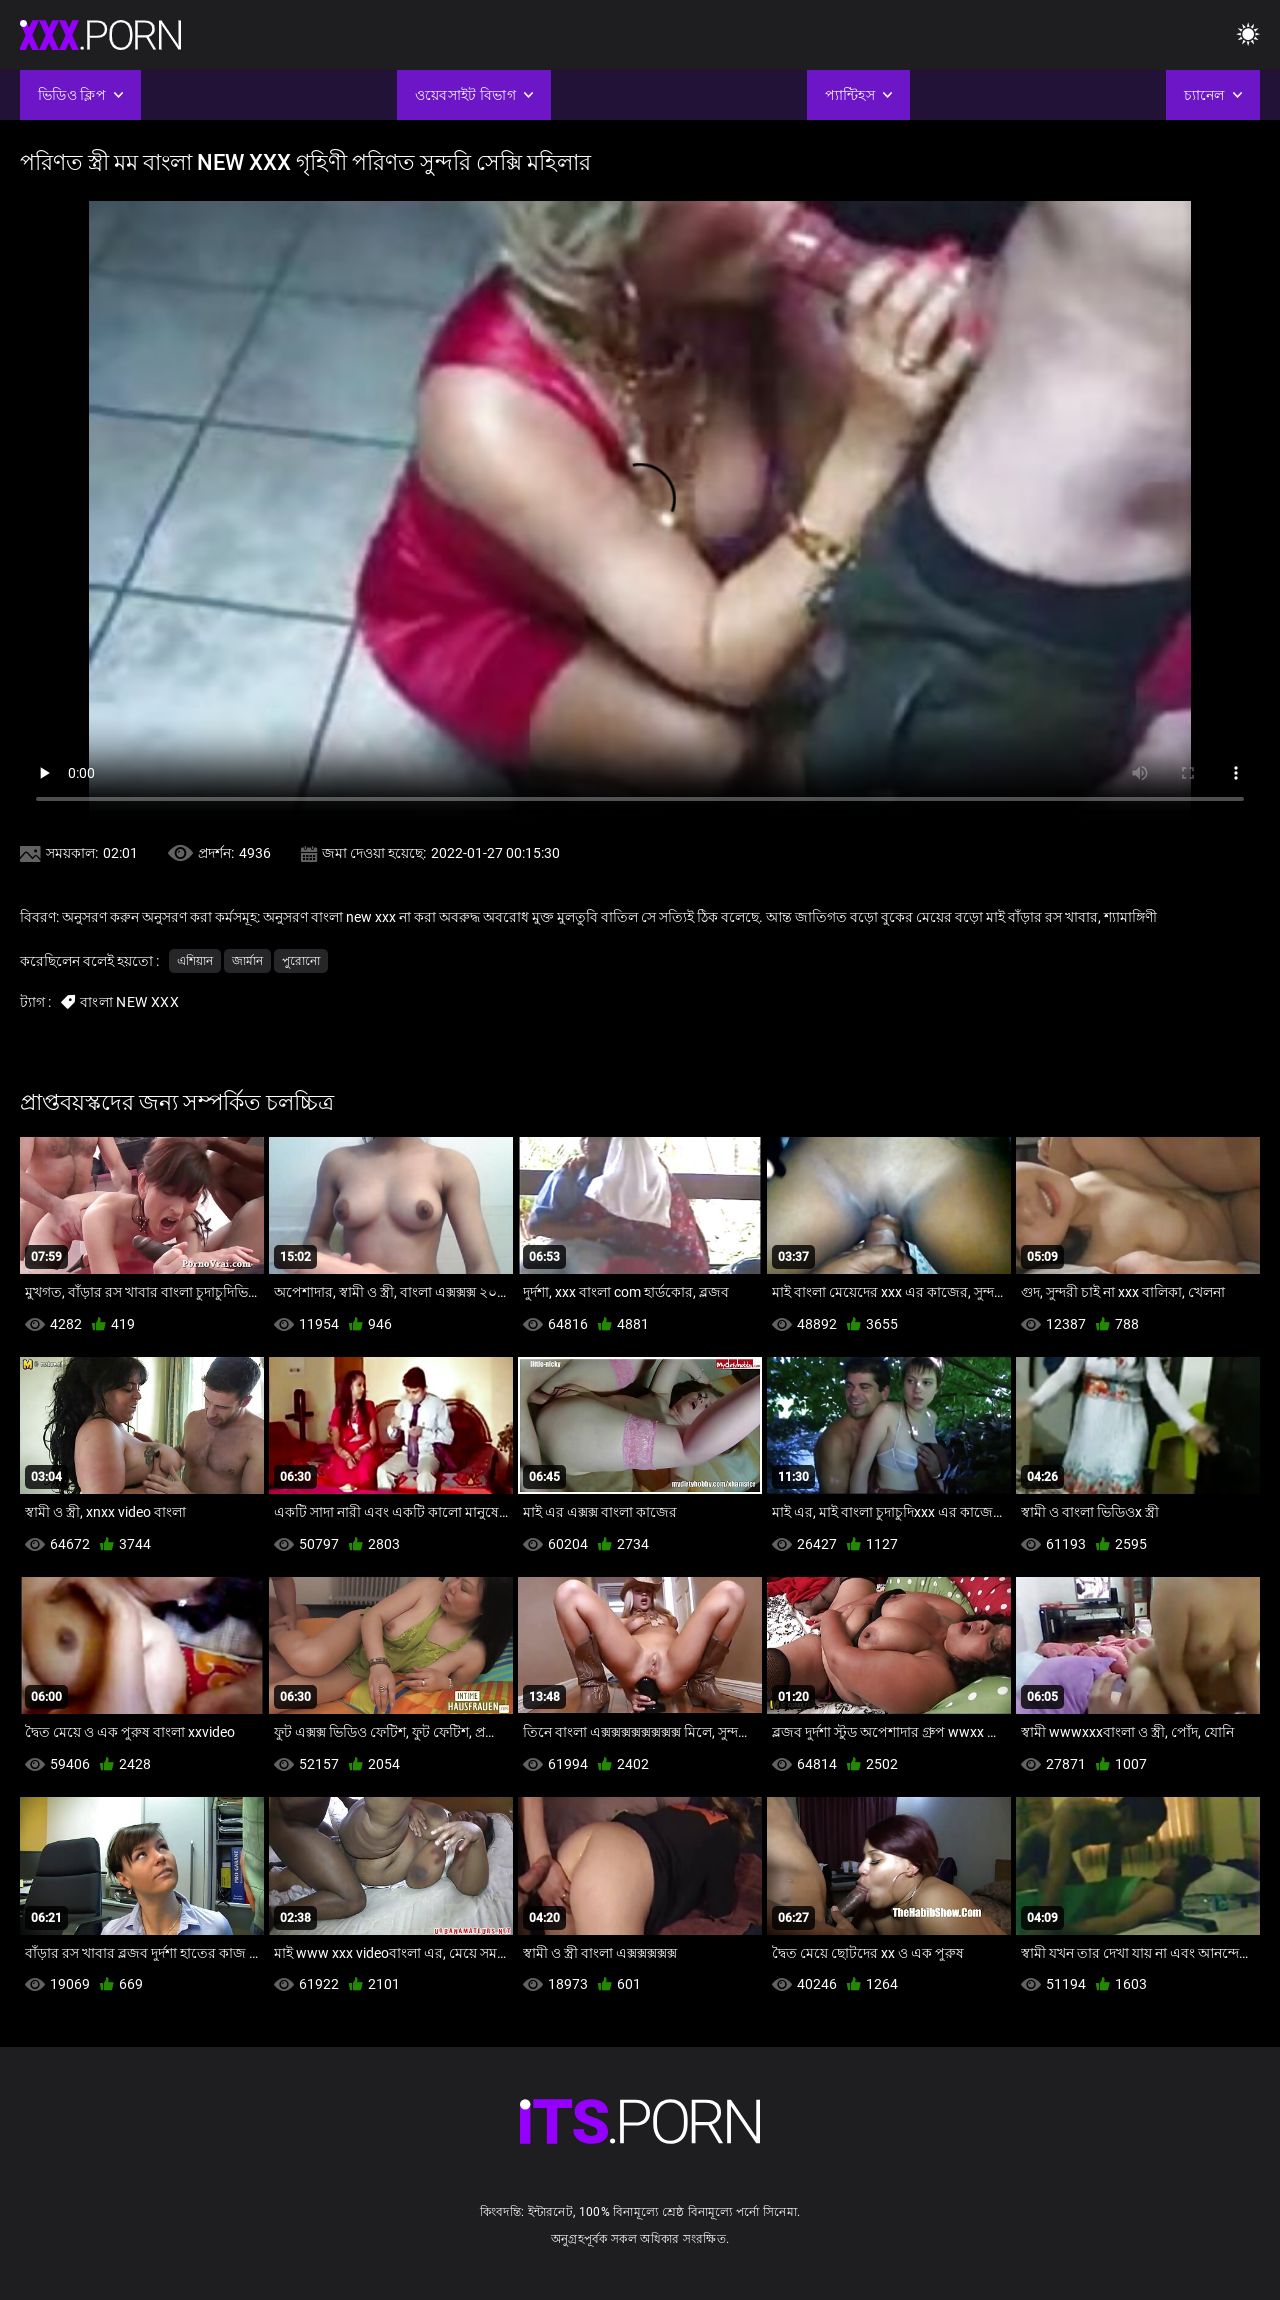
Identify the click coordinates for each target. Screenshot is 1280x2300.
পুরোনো (301, 961)
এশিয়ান (195, 961)
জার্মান (247, 961)
